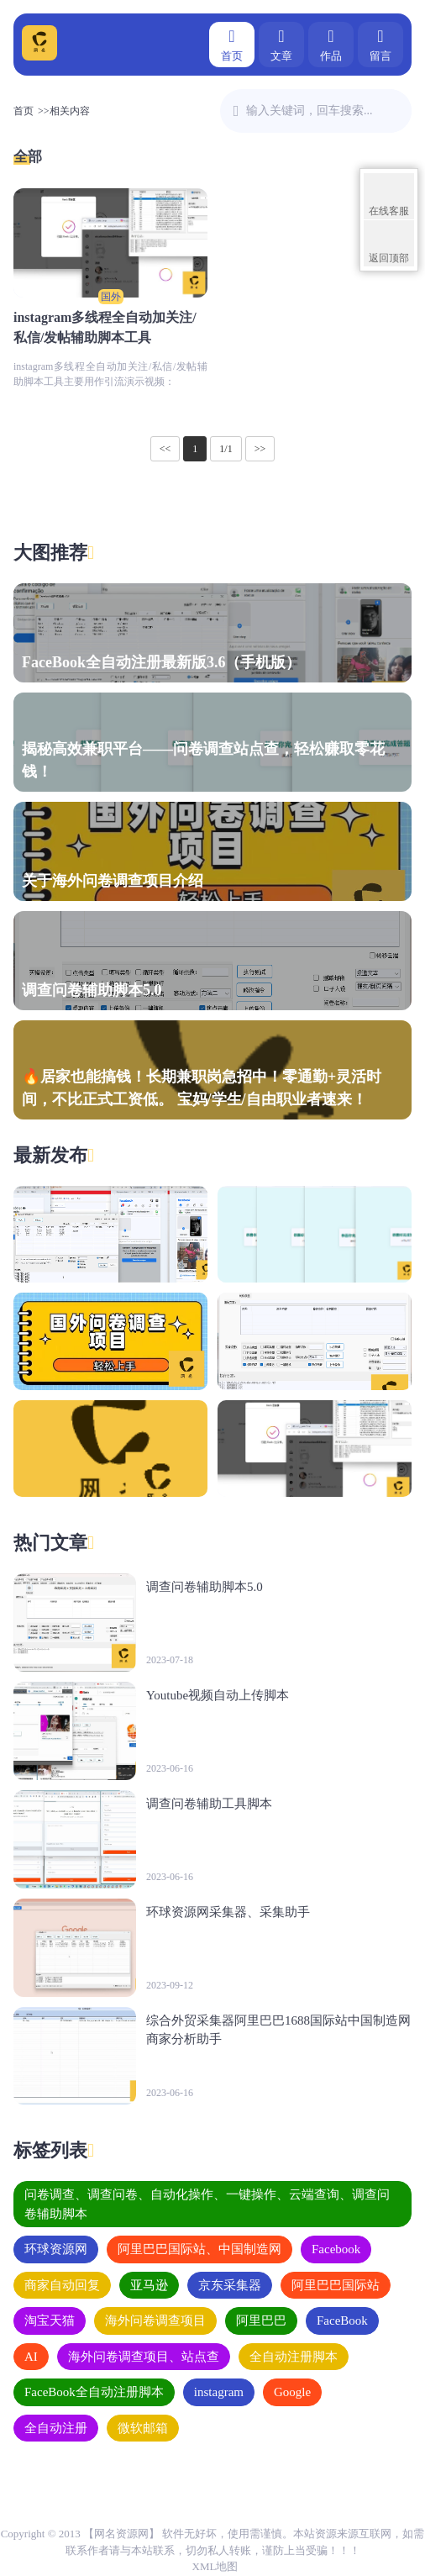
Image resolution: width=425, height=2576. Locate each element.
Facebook (336, 2249)
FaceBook (342, 2320)
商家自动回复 (62, 2285)
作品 (331, 43)
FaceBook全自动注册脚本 (94, 2392)
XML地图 (215, 2566)
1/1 (225, 449)
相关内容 (70, 111)
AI (31, 2356)
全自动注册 (55, 2428)
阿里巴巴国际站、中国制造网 (199, 2249)
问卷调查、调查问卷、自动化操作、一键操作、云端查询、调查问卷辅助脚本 (207, 2204)
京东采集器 (229, 2285)
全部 (27, 157)
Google (292, 2392)
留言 (380, 43)
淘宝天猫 (49, 2320)
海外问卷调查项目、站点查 (143, 2356)
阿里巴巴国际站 (335, 2285)
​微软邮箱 (143, 2428)
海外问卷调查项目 (155, 2320)
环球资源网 (55, 2249)
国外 (111, 297)
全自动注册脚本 (293, 2356)
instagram (219, 2392)
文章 (281, 43)
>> (260, 449)
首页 (232, 43)
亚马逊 (149, 2285)
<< (165, 449)
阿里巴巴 (261, 2320)
